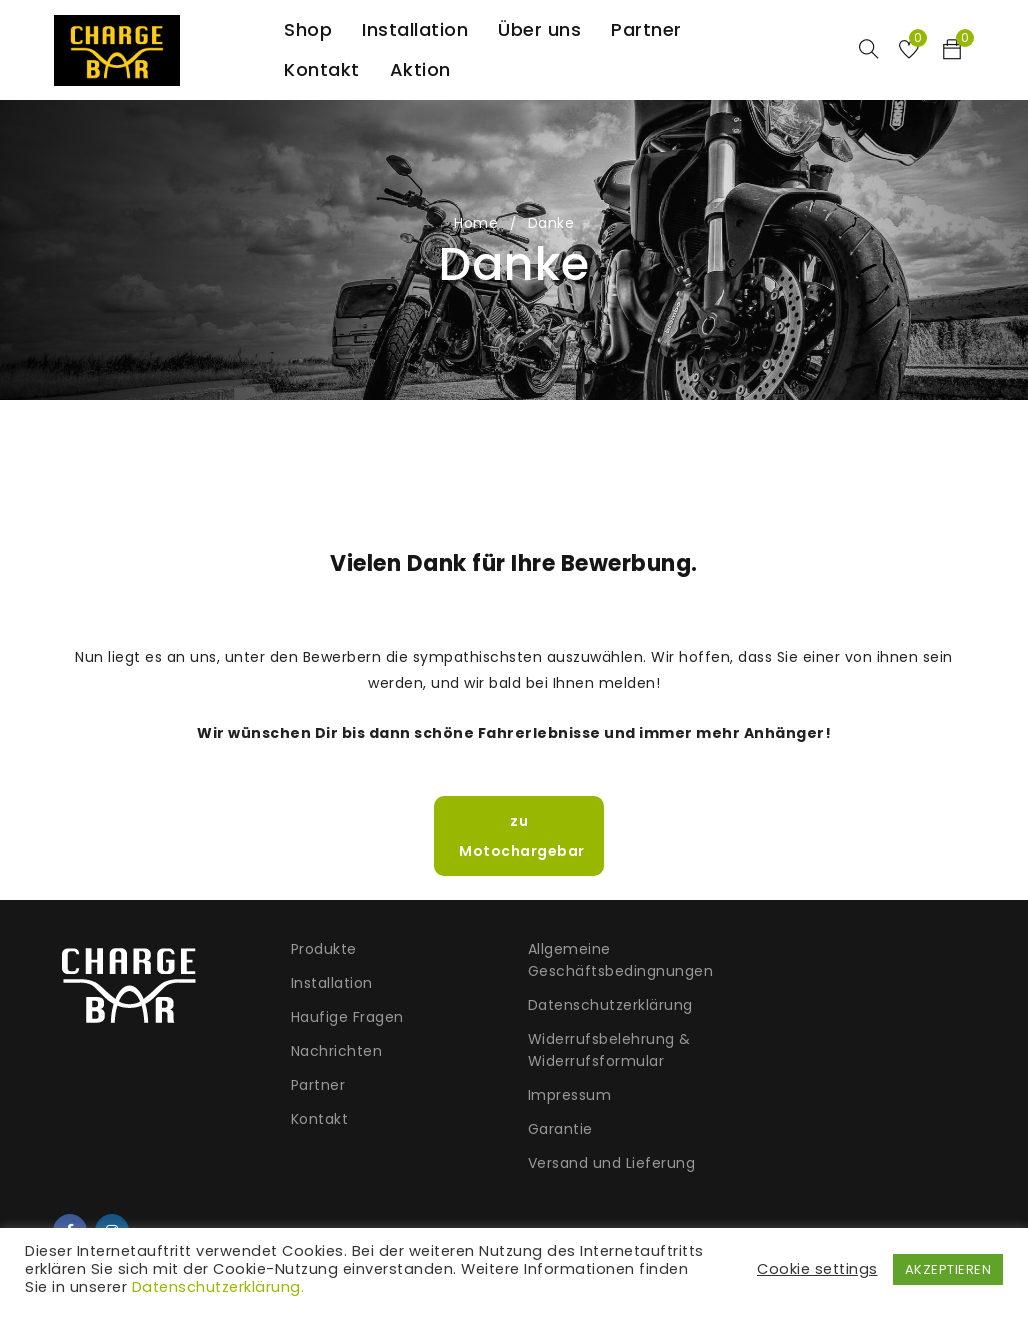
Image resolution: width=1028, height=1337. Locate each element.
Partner (316, 1085)
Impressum (566, 1095)
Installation (330, 983)
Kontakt (318, 1119)
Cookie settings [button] (817, 1269)
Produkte (322, 949)
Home (476, 223)
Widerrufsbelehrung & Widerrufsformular (605, 1050)
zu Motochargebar (518, 836)
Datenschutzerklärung (606, 1005)
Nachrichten (335, 1051)
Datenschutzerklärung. (218, 1287)
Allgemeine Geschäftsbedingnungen (617, 960)
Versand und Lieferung (608, 1163)
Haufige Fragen (345, 1017)
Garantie (556, 1129)
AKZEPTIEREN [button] (948, 1269)
